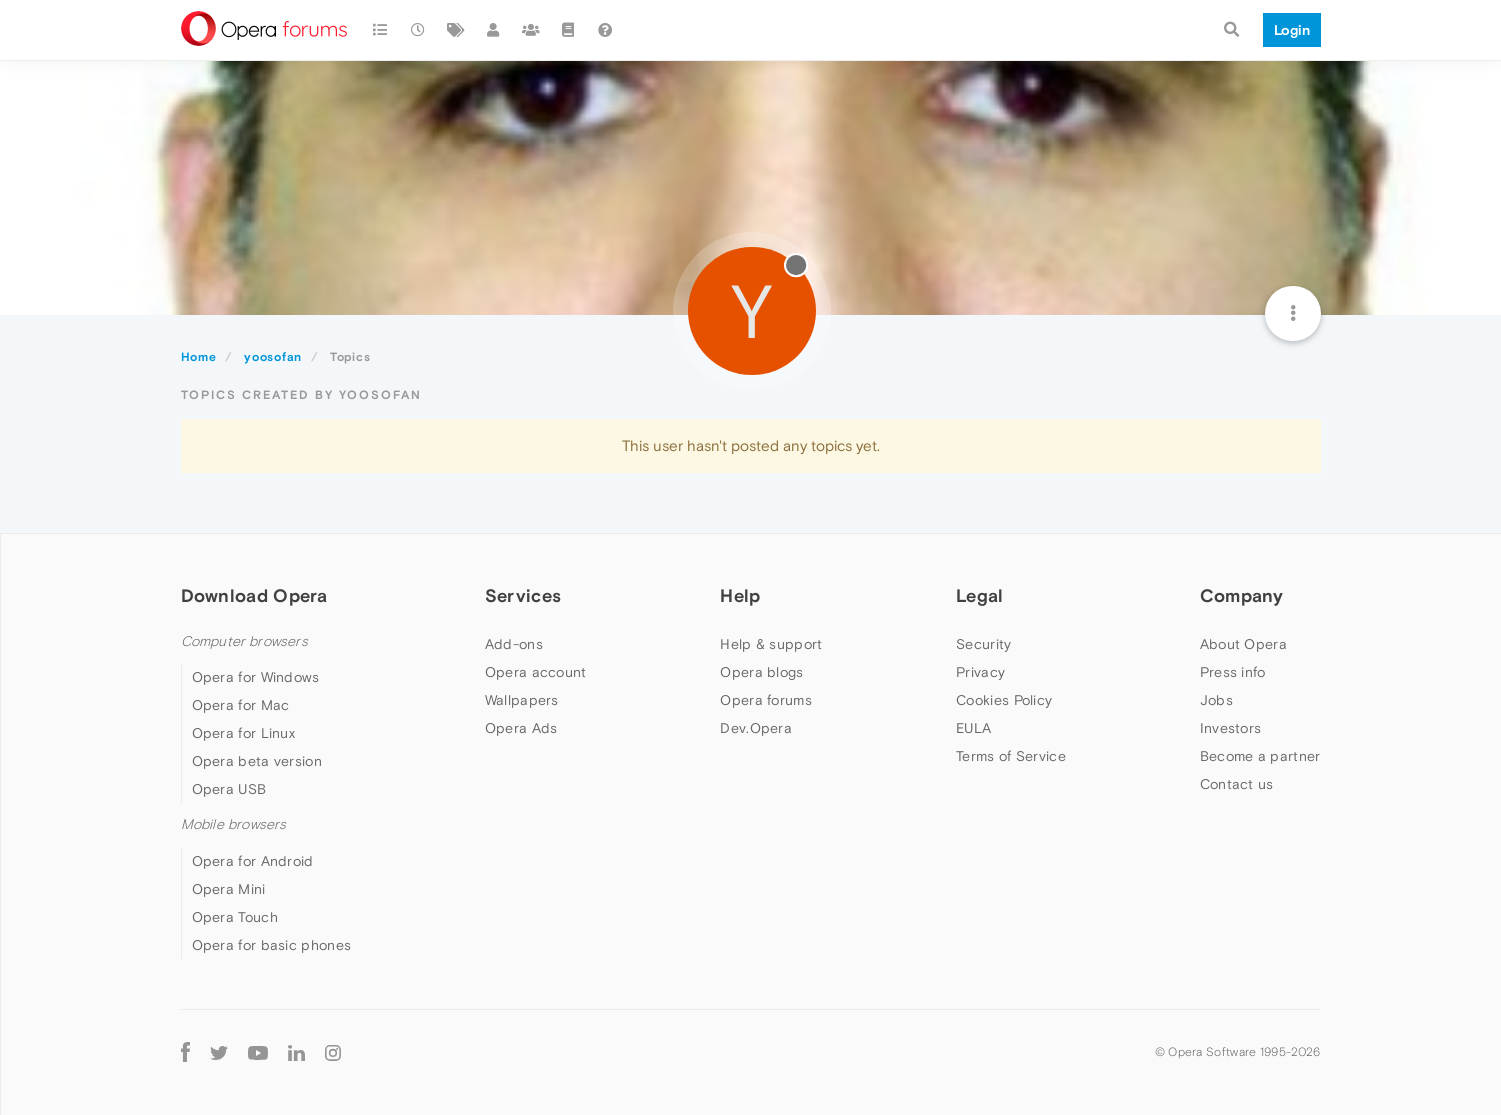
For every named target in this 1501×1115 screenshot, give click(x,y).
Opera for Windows (256, 677)
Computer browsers (244, 641)
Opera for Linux (244, 733)
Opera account (536, 672)
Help (740, 595)
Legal (980, 595)
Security (983, 644)
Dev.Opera (756, 728)
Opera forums (766, 700)
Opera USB (229, 789)
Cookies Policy (1004, 700)
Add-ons (514, 644)
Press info (1233, 672)
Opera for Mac (241, 705)
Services (523, 595)
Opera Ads (521, 728)
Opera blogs (761, 672)
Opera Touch (235, 917)
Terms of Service (1011, 756)
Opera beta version (257, 761)
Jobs (1216, 700)
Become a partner (1260, 756)
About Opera (1243, 644)
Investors (1231, 728)
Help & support (771, 644)
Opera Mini (229, 889)
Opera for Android (253, 861)
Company (1242, 595)
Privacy (980, 672)
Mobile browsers (234, 824)
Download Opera (254, 595)
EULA (973, 728)
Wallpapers (522, 700)
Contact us (1237, 784)
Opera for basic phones (272, 945)
